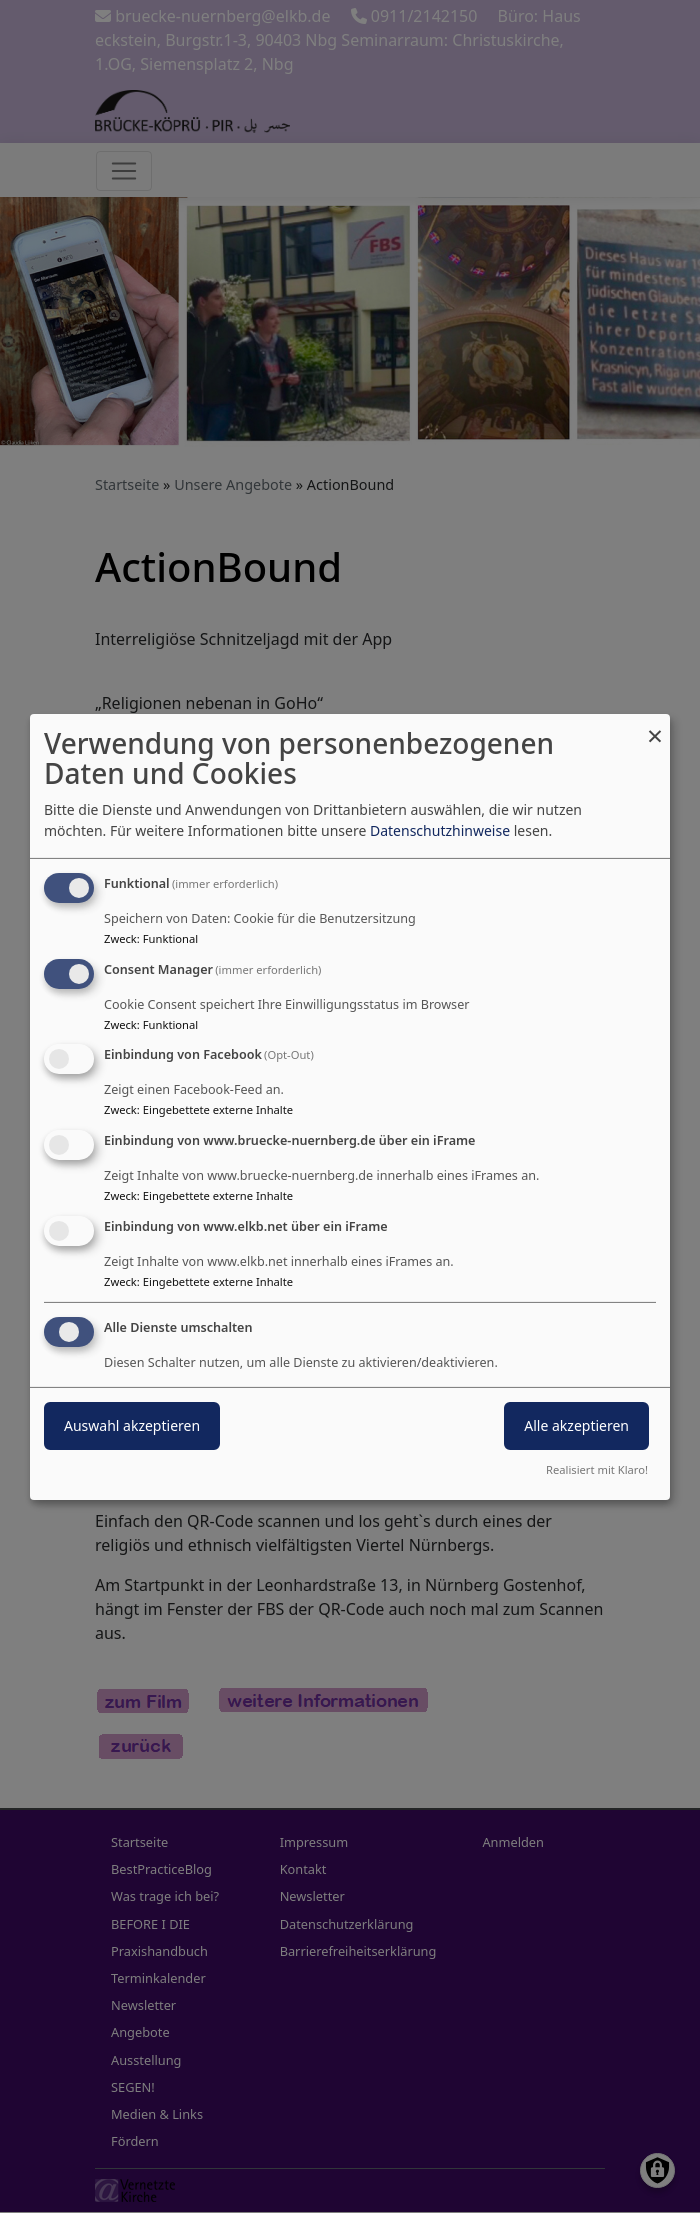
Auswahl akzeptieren (132, 1425)
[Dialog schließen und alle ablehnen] (655, 725)
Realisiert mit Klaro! (597, 1469)
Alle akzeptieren (576, 1425)
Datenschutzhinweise (440, 830)
